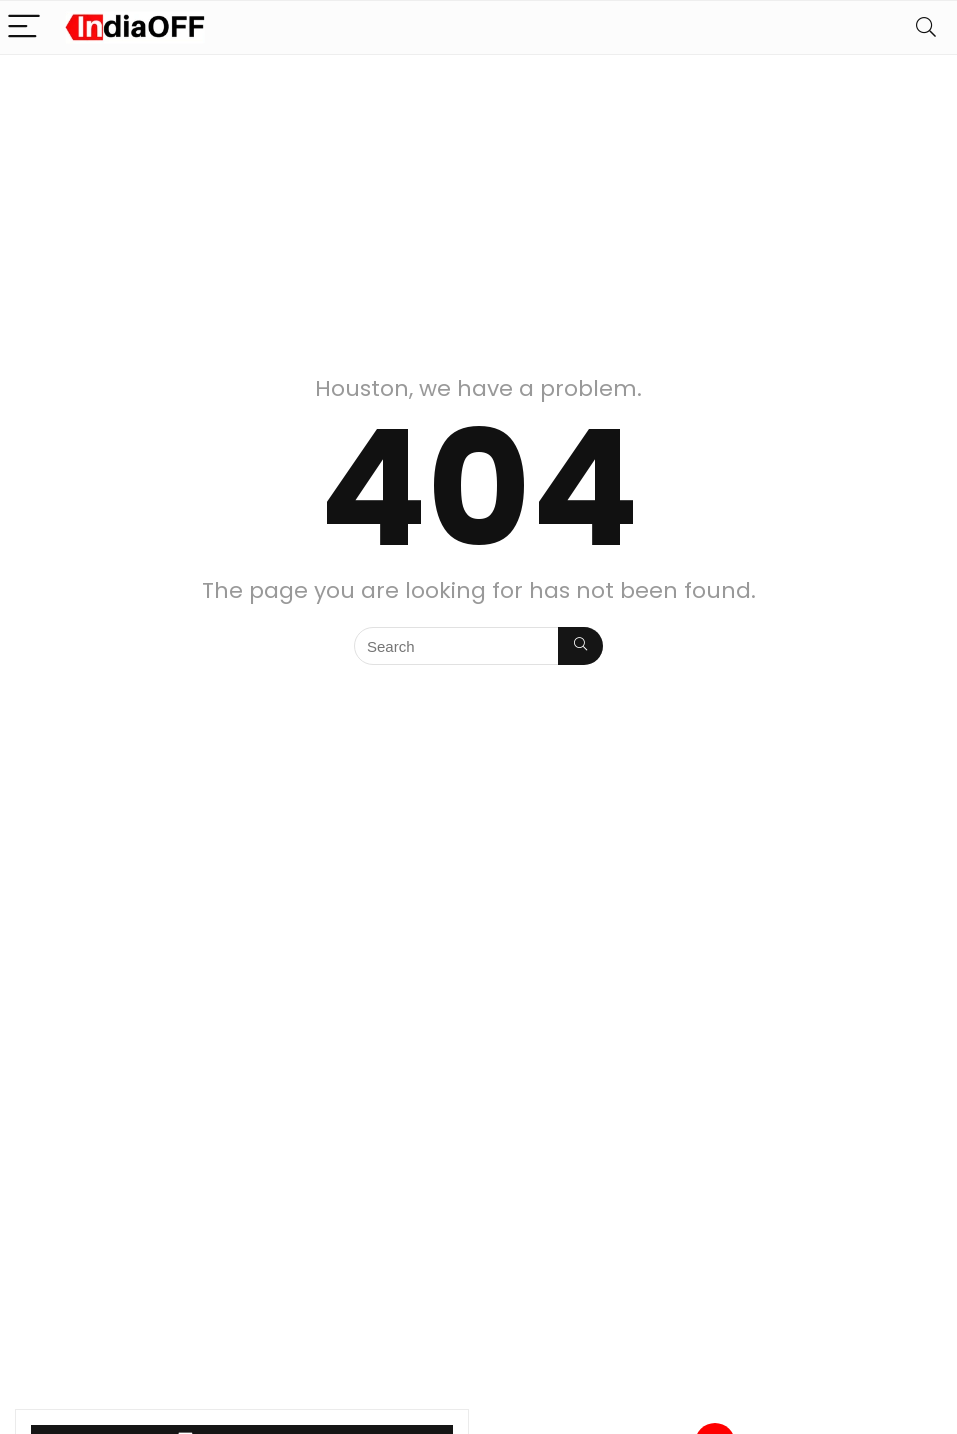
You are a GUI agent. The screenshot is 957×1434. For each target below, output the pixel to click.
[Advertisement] (478, 205)
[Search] (926, 27)
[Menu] (24, 27)
